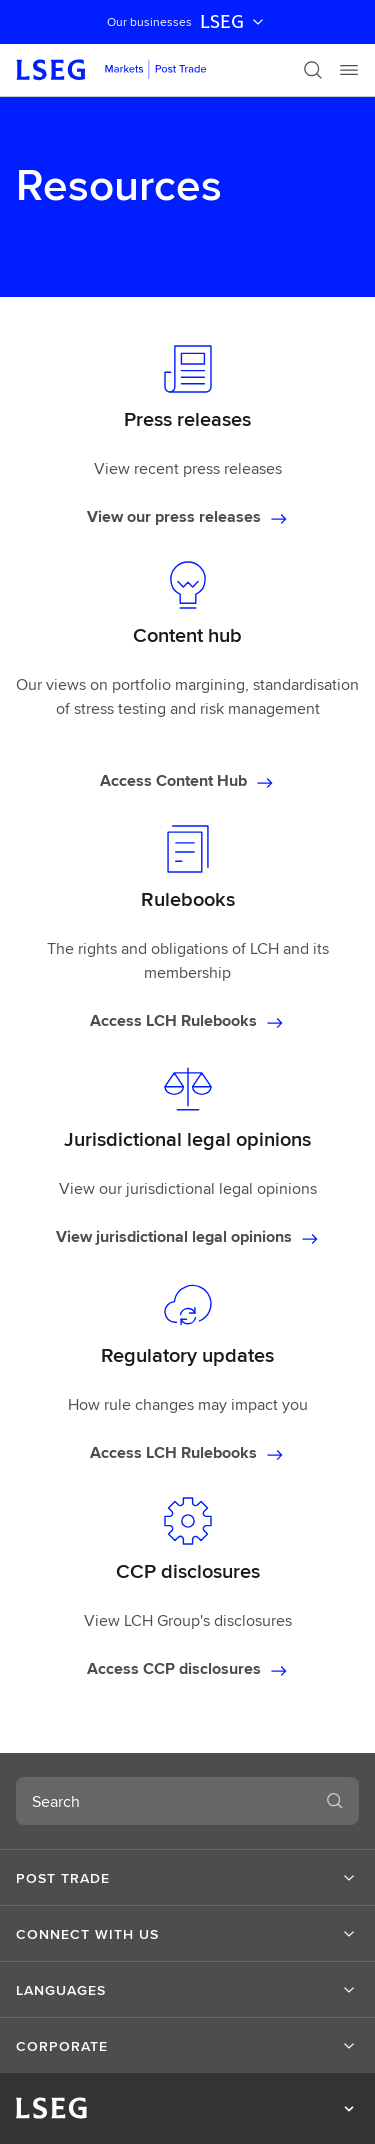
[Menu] (349, 70)
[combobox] (163, 1801)
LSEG (234, 22)
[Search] (313, 70)
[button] (187, 1878)
